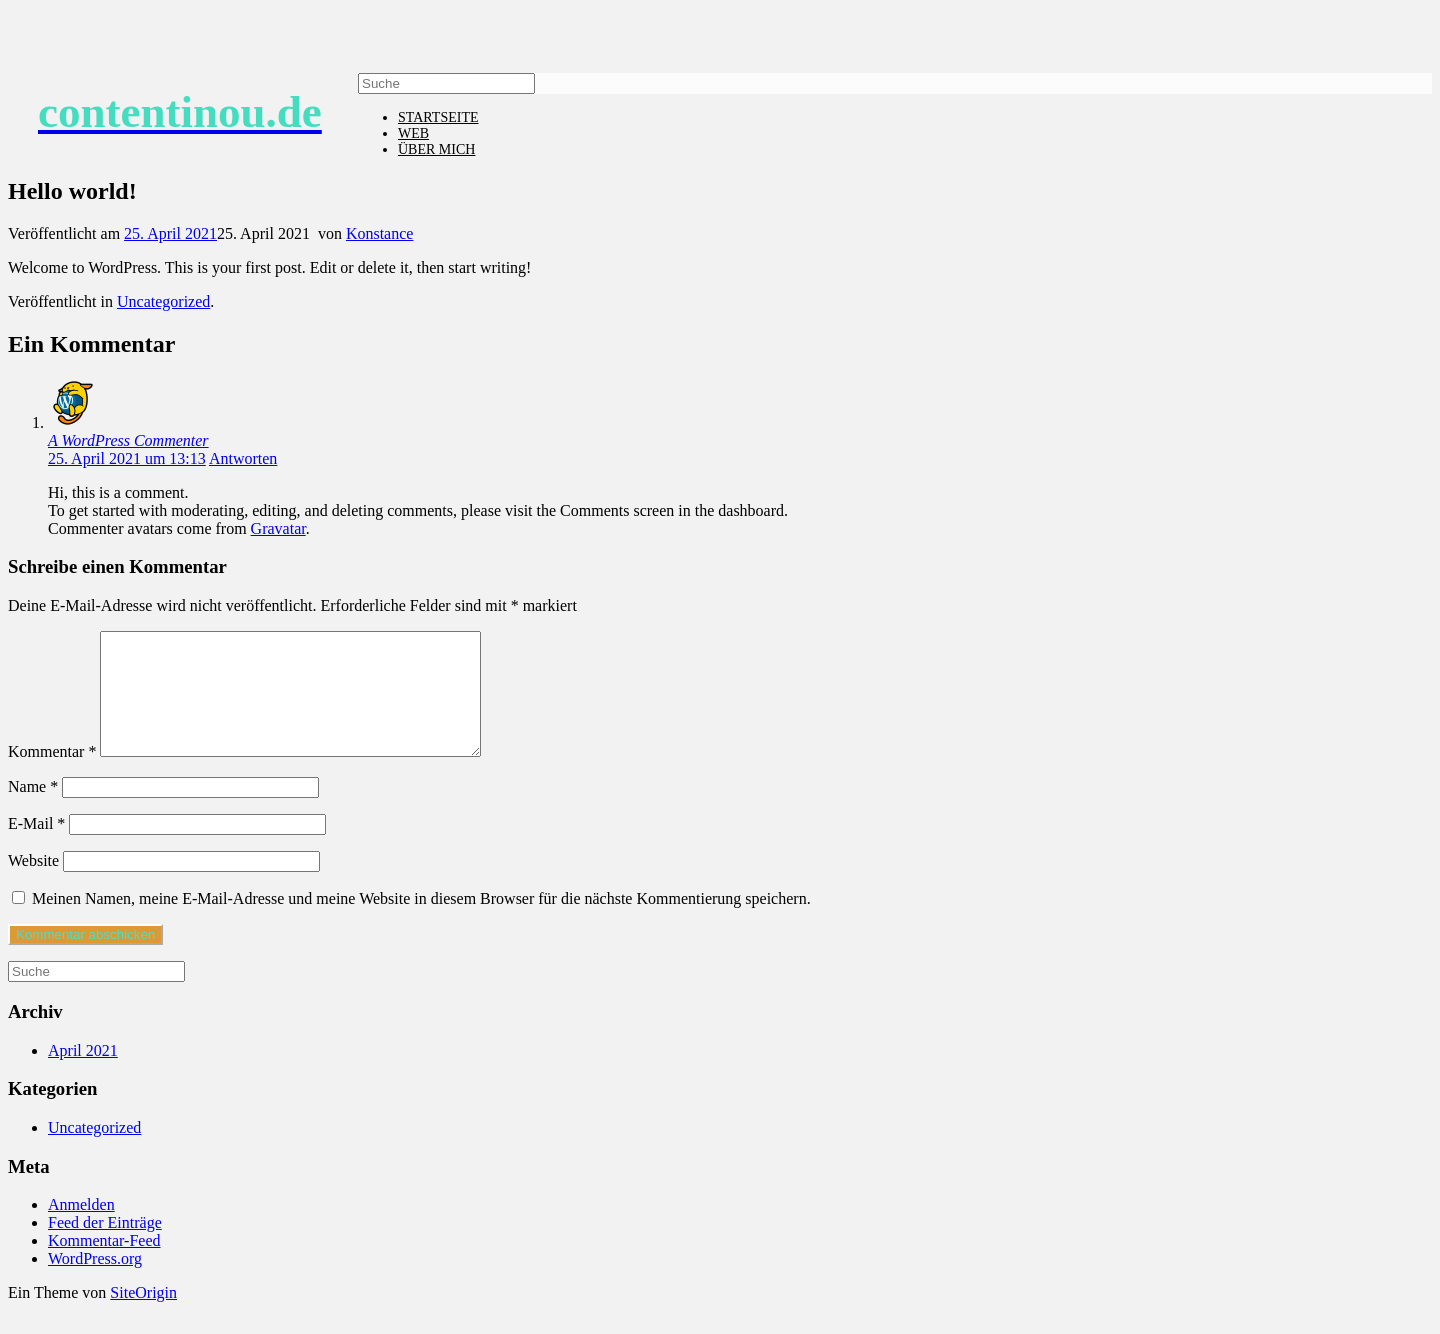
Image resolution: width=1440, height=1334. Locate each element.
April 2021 (83, 1074)
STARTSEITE (438, 117)
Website (33, 884)
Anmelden (81, 1228)
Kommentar (52, 775)
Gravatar (278, 528)
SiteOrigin (143, 1316)
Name (33, 810)
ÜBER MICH (436, 149)
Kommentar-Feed (104, 1264)
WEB (413, 133)
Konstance (380, 233)
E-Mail (36, 847)
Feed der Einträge (105, 1246)
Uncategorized (163, 301)
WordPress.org (95, 1282)
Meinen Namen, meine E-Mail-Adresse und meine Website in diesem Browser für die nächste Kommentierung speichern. (421, 922)
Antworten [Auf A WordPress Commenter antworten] (243, 458)
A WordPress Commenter (128, 440)
